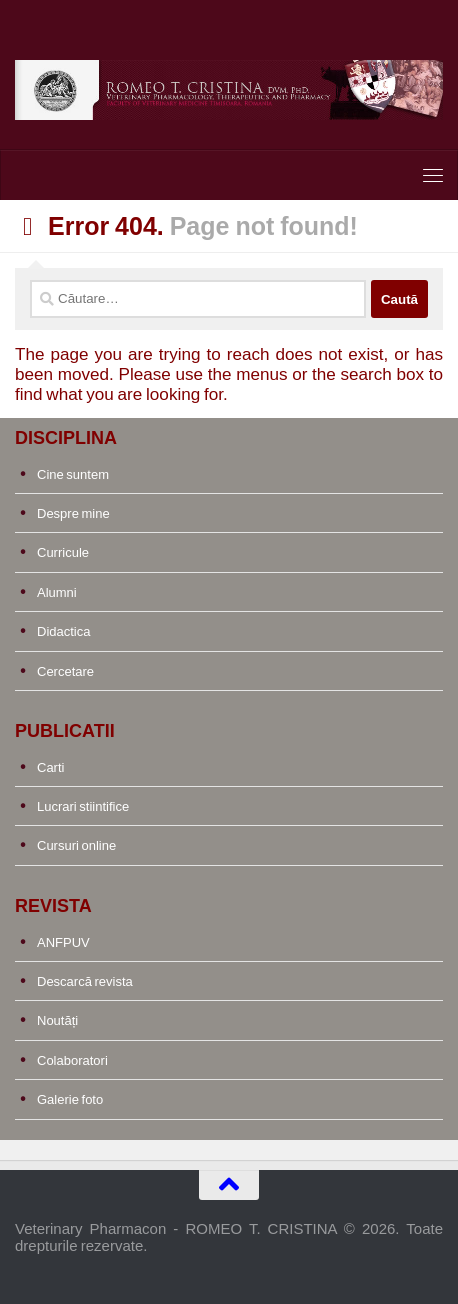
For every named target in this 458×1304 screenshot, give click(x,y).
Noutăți (57, 1020)
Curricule (63, 552)
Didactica (63, 631)
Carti (50, 767)
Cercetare (65, 671)
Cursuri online (76, 845)
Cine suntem (73, 474)
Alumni (57, 592)
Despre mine (73, 513)
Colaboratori (72, 1060)
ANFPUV (63, 942)
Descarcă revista (85, 981)
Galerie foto (70, 1099)
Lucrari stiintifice (83, 806)
